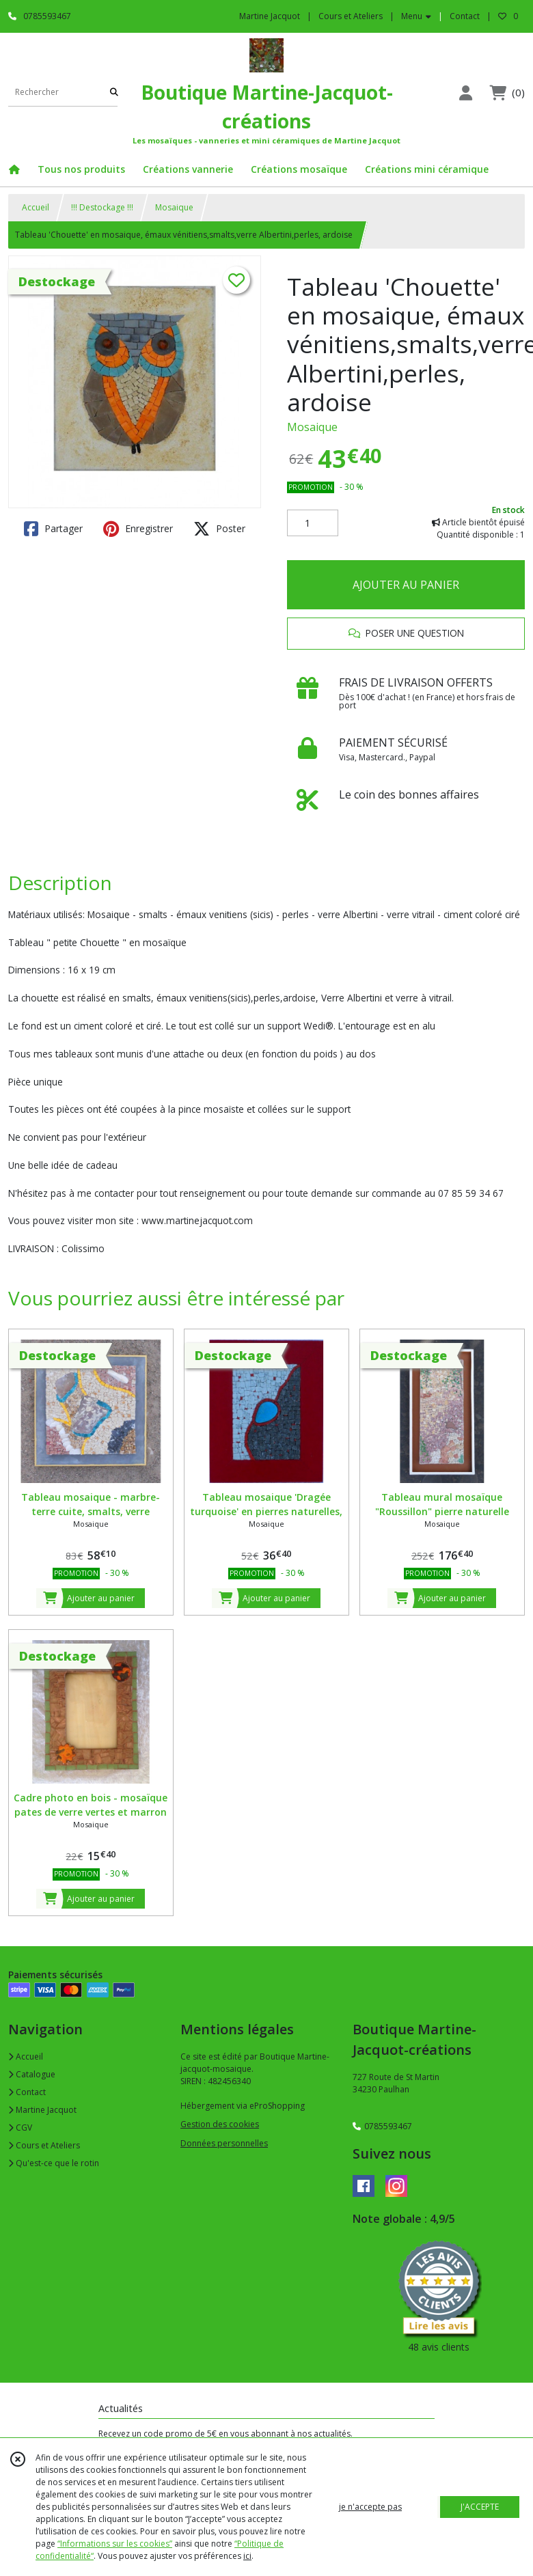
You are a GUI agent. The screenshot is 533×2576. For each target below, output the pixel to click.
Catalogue (31, 2074)
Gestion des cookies (219, 2124)
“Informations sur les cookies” (114, 2543)
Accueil (35, 207)
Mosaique (174, 207)
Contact (465, 16)
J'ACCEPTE (480, 2506)
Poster (219, 529)
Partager (53, 529)
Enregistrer (138, 529)
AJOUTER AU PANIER (406, 584)
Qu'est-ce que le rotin (53, 2163)
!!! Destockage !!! (102, 207)
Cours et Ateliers (44, 2145)
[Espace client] (465, 92)
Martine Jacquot (42, 2110)
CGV (20, 2127)
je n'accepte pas (370, 2506)
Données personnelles (224, 2143)
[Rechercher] (114, 92)
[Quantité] (312, 523)
